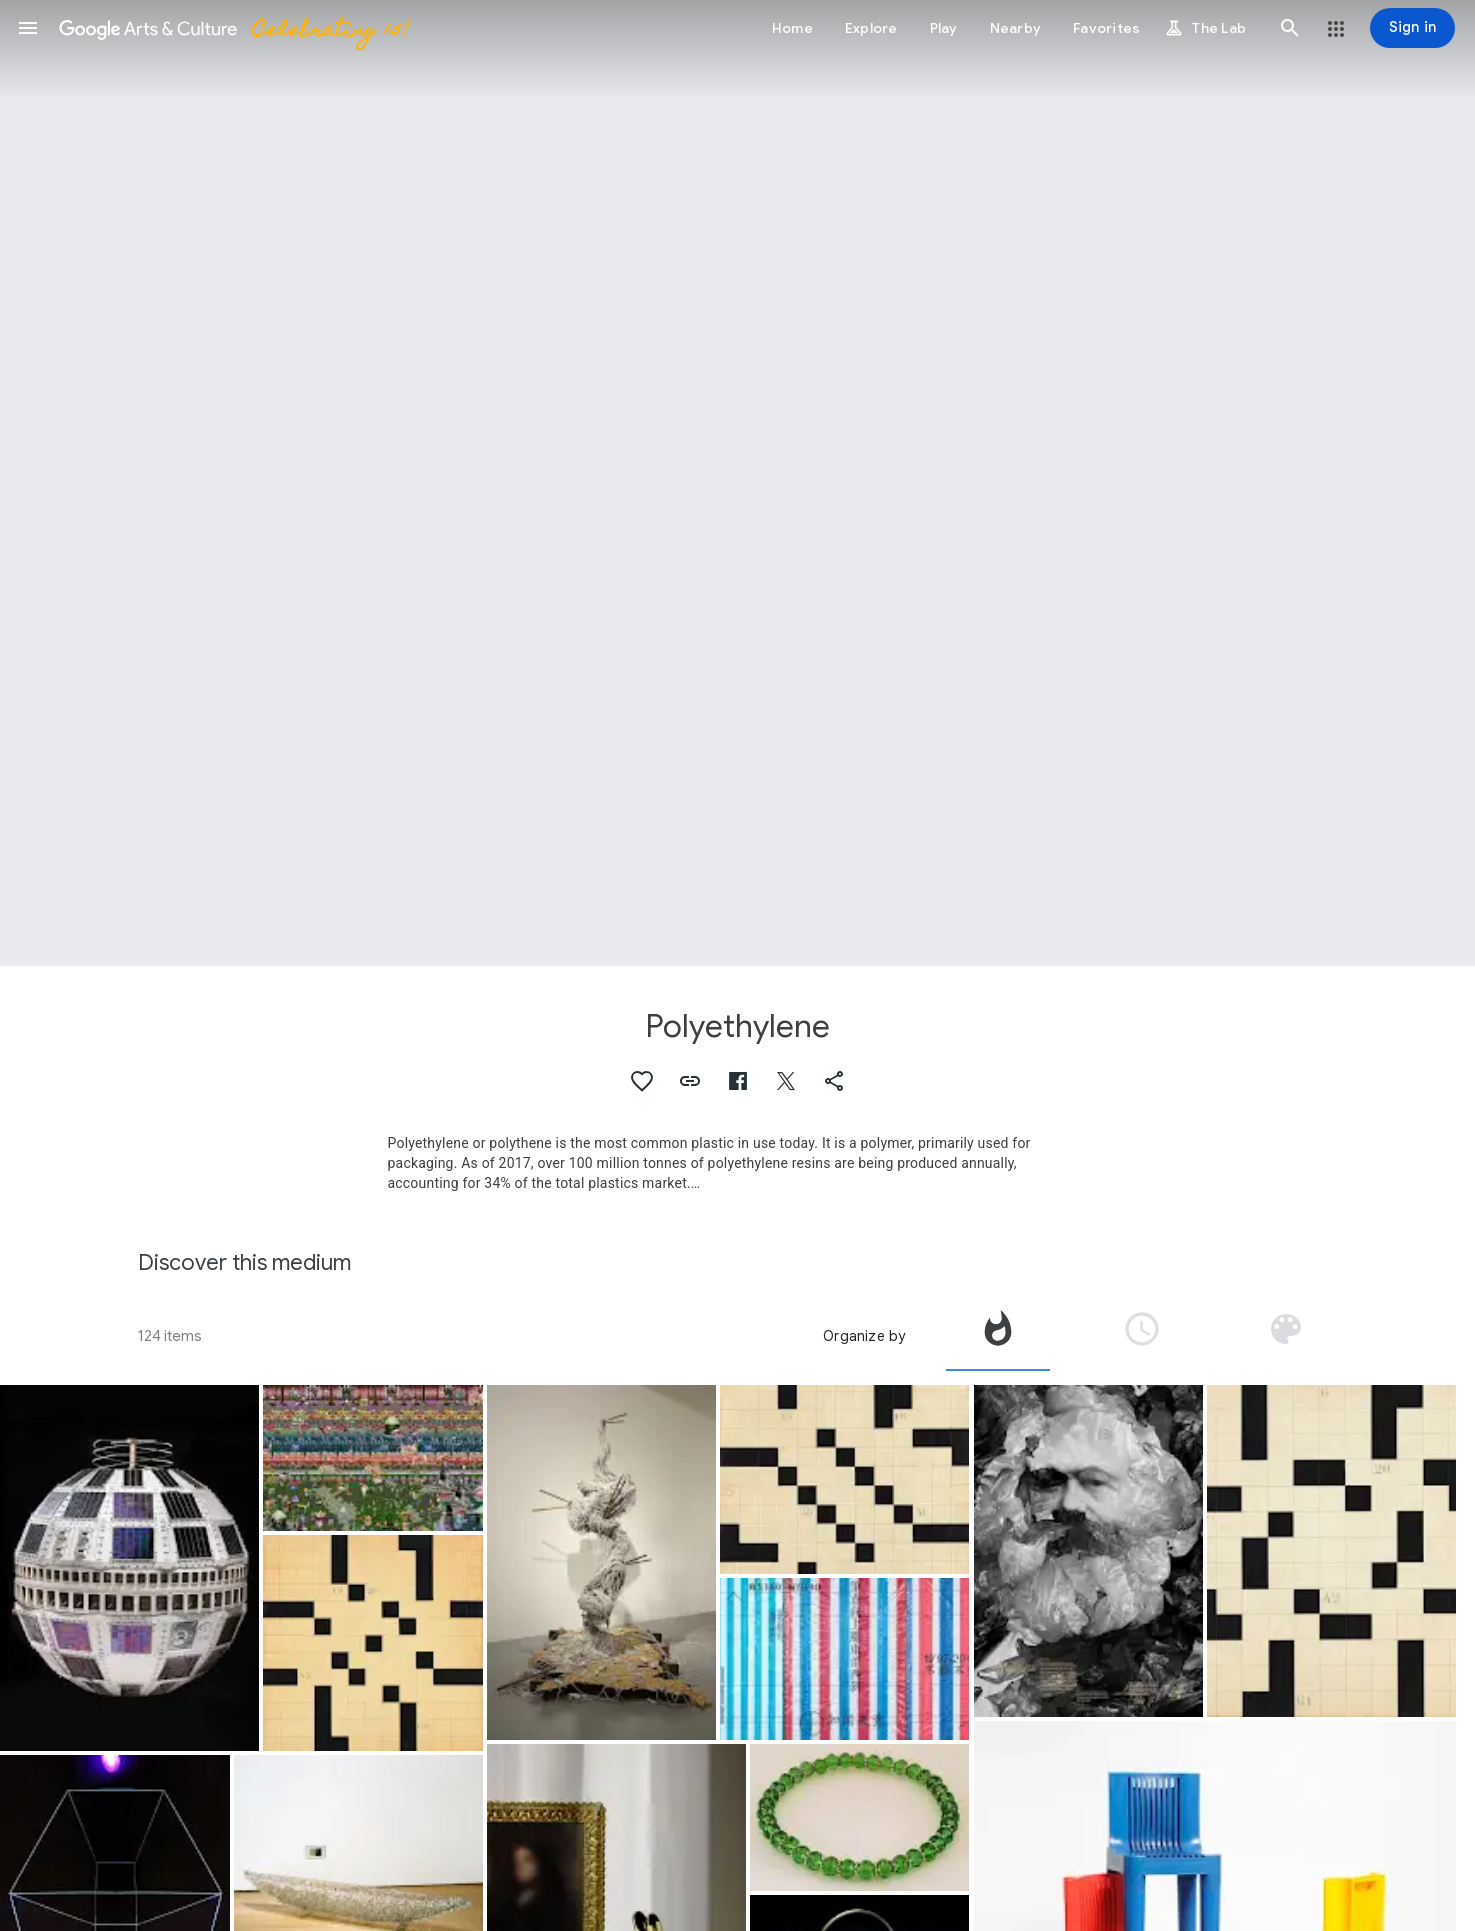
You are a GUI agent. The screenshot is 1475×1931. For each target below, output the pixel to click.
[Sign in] (1412, 28)
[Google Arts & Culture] (233, 28)
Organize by (864, 1336)
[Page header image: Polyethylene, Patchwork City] (737, 483)
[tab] (998, 1336)
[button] (28, 28)
